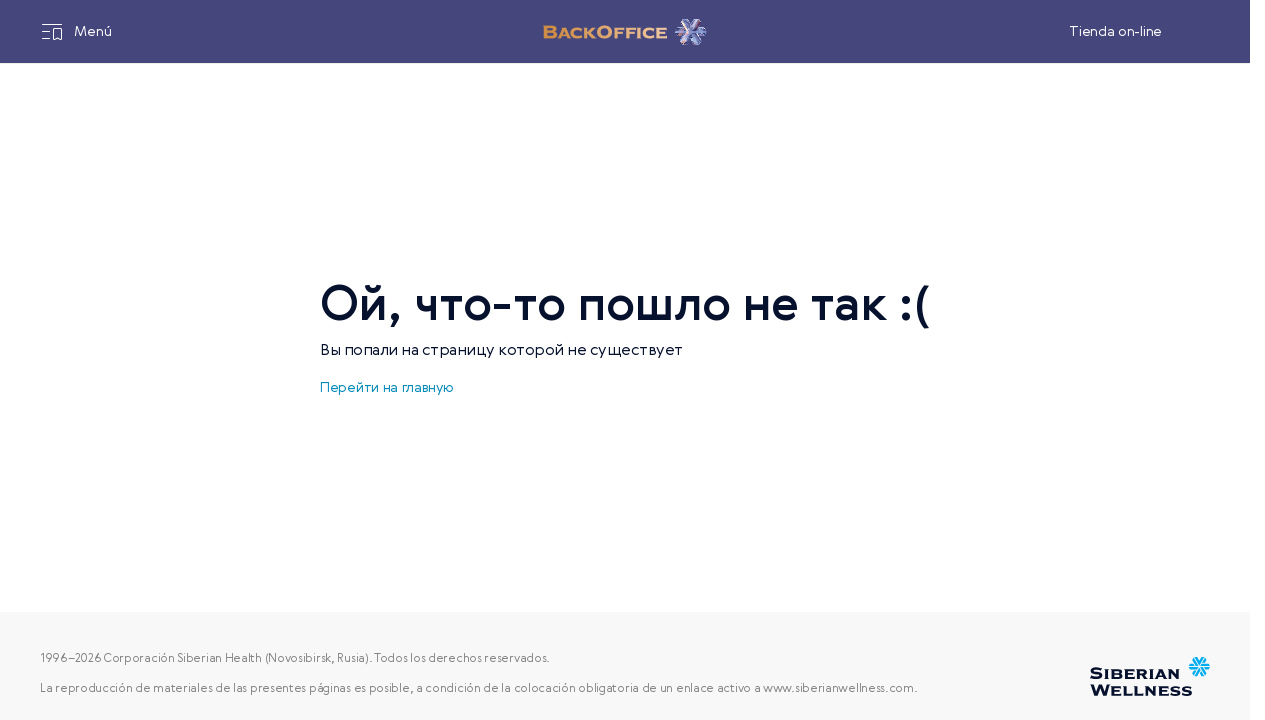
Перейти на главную (387, 388)
